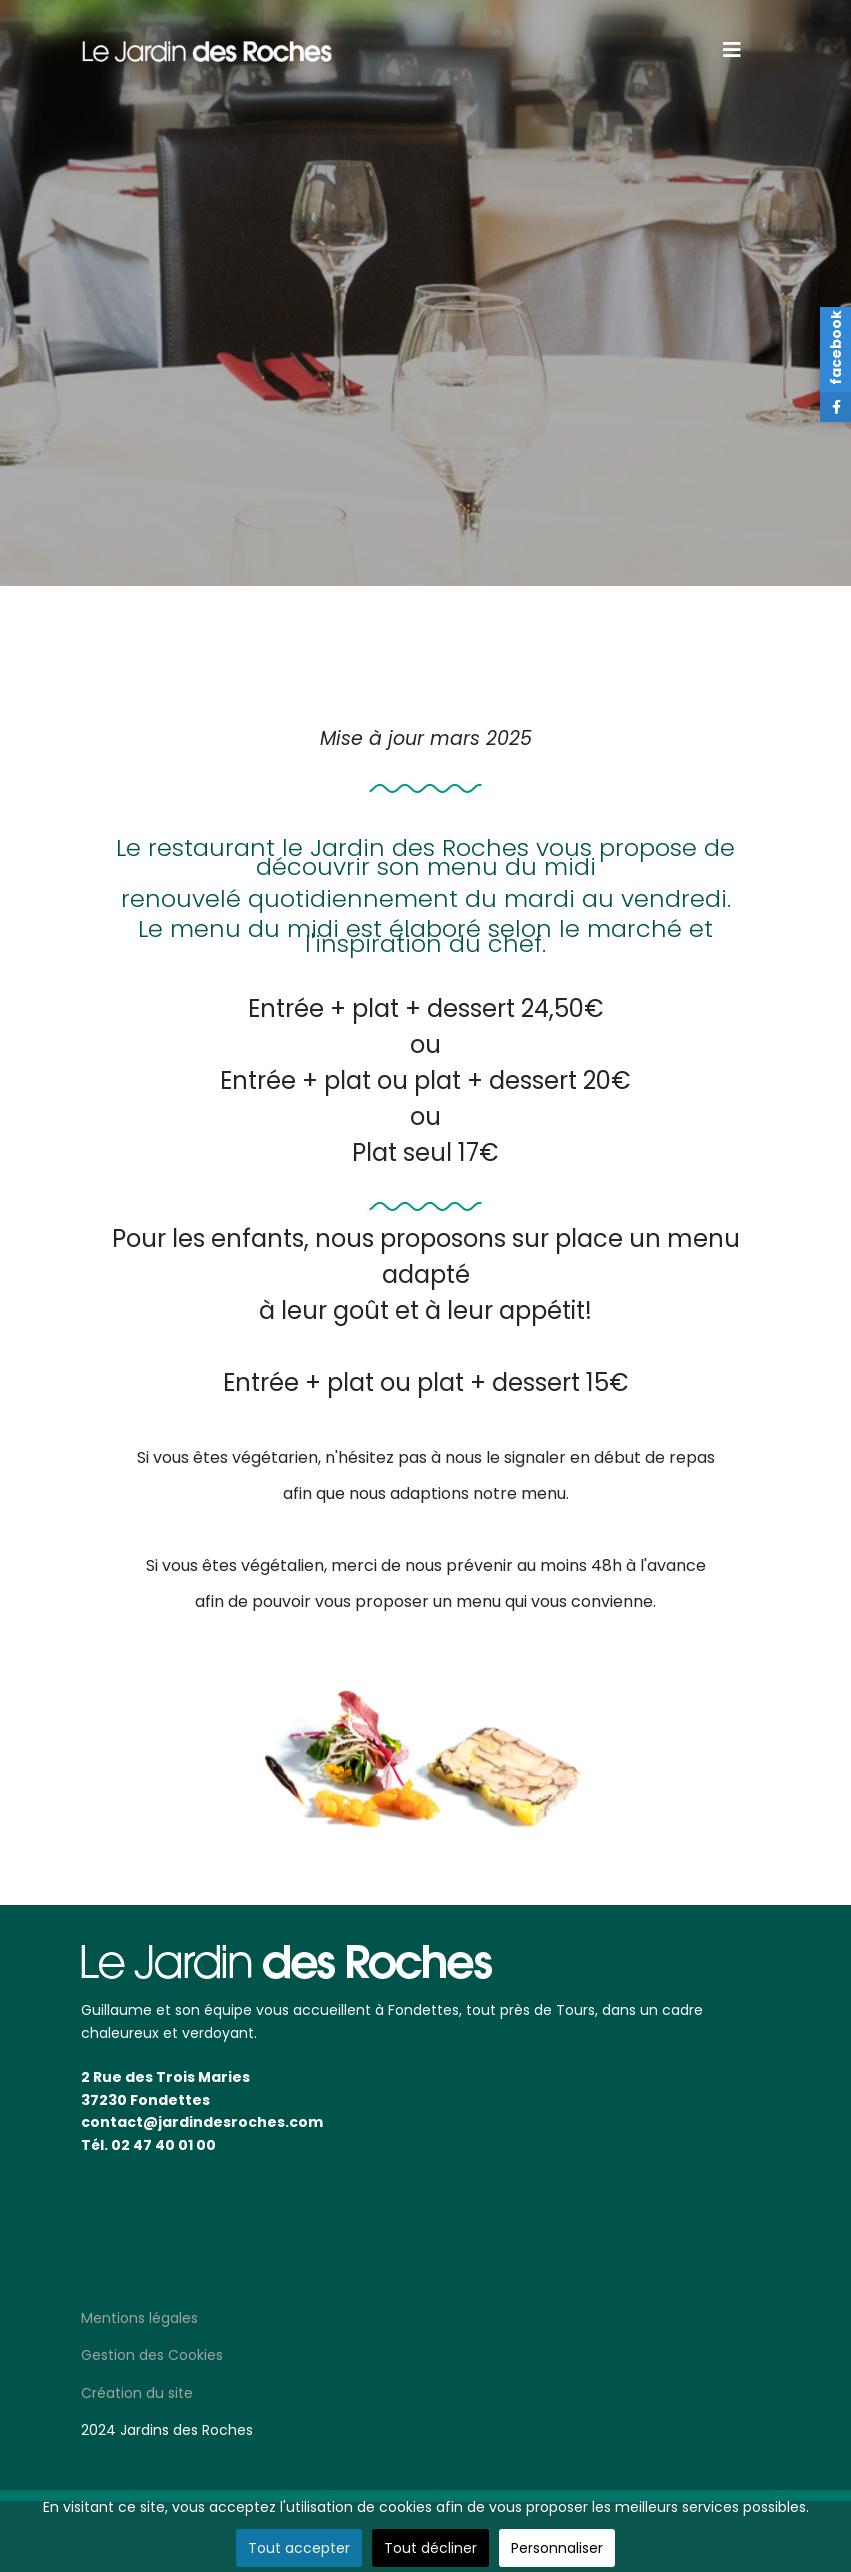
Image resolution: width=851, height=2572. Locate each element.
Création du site (137, 2393)
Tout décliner (430, 2548)
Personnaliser (557, 2548)
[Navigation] (732, 50)
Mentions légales (139, 2318)
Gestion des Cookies (152, 2355)
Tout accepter (299, 2548)
